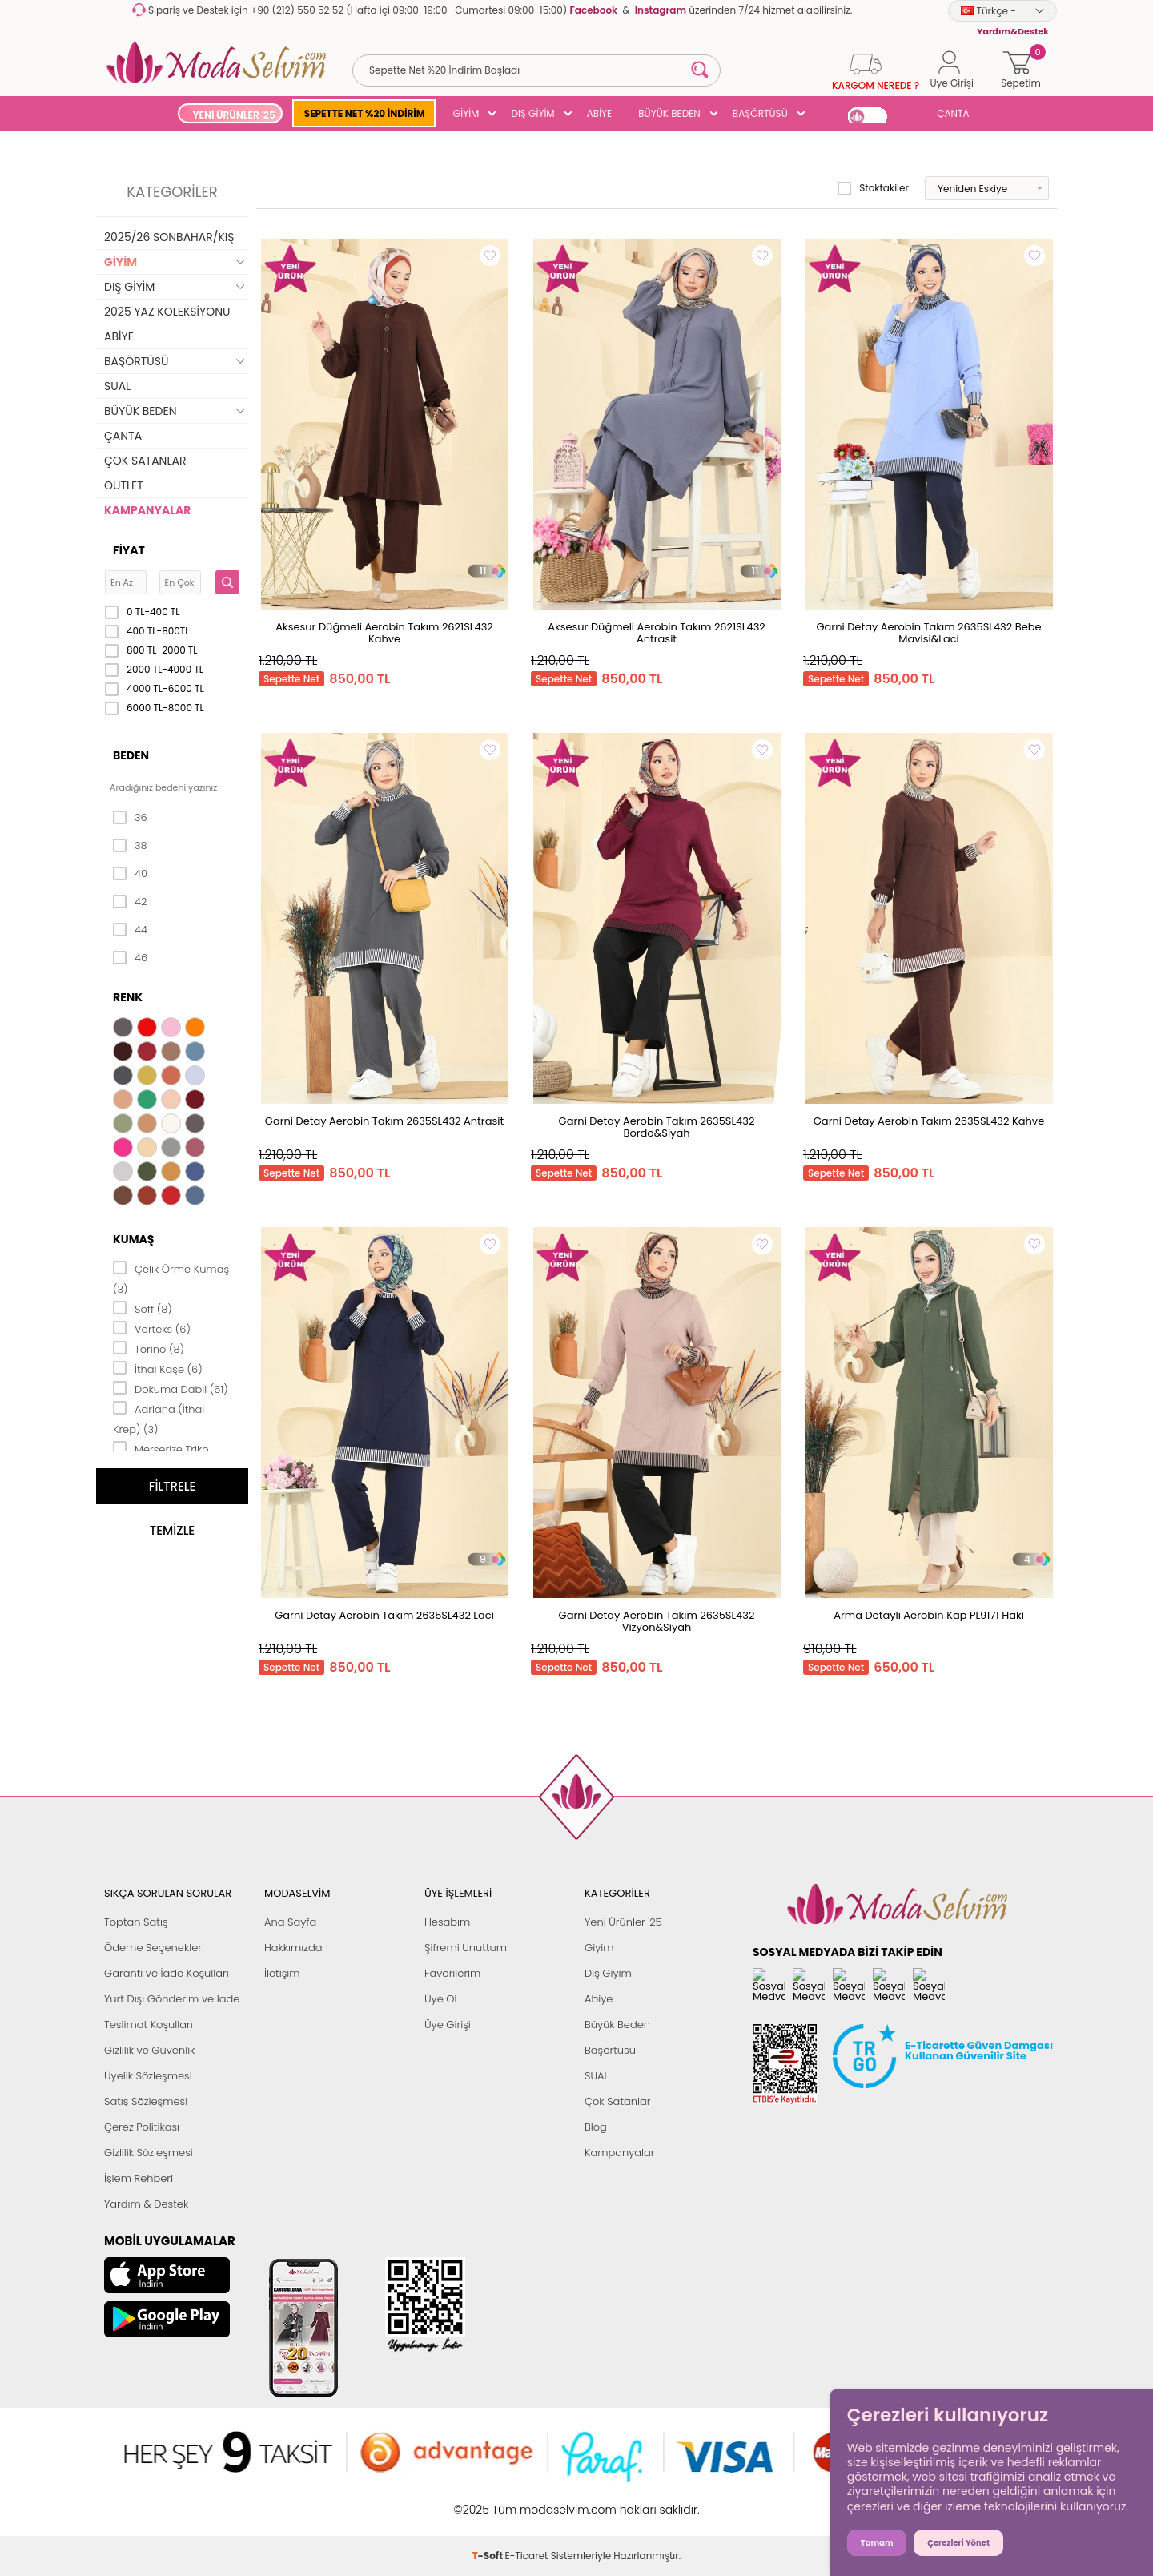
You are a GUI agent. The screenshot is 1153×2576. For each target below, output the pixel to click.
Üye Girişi (447, 2024)
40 (130, 874)
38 (130, 846)
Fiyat (129, 550)
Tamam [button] (877, 2543)
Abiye (599, 1998)
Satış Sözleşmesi (145, 2101)
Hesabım (447, 1922)
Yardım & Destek (146, 2204)
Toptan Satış (136, 1922)
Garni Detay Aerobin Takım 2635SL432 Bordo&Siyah (657, 1127)
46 (130, 958)
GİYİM (466, 113)
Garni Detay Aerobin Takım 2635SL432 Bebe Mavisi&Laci (928, 632)
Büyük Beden (617, 2024)
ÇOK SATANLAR (145, 461)
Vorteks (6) (152, 1328)
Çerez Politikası (141, 2127)
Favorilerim (452, 1973)
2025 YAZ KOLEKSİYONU (167, 312)
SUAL (117, 386)
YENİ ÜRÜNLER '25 (233, 115)
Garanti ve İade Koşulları (166, 1973)
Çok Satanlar (617, 2101)
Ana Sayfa (290, 1922)
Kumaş (133, 1239)
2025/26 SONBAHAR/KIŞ (169, 237)
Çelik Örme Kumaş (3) (171, 1278)
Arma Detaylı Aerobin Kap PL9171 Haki (929, 1615)
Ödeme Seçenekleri (154, 1947)
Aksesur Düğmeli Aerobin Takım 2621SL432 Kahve (384, 632)
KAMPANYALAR (147, 510)
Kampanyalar (620, 2152)
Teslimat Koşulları (148, 2024)
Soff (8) (142, 1308)
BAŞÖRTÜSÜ (760, 113)
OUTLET (123, 485)
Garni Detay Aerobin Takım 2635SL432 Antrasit (384, 1121)
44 (130, 930)
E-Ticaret (526, 2501)
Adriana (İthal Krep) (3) (158, 1418)
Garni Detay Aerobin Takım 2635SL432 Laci (384, 1615)
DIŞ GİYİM (532, 113)
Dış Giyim (608, 1973)
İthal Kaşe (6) (158, 1368)
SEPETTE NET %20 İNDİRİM (364, 113)
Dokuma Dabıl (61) (170, 1388)
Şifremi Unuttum (465, 1947)
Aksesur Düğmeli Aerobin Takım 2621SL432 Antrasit (656, 632)
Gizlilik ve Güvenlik (149, 2050)
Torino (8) (148, 1348)
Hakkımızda (293, 1947)
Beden (131, 755)
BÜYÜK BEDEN (669, 113)
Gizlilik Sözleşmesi (148, 2152)
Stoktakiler (873, 188)
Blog (596, 2127)
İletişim (282, 1973)
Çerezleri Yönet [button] (958, 2543)
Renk (128, 997)
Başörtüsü (610, 2050)
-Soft (488, 2501)
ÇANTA (953, 113)
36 (130, 818)
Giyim (599, 1947)
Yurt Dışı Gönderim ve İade (171, 1998)
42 (130, 902)
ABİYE (600, 113)
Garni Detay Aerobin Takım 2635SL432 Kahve (929, 1121)
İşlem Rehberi (138, 2178)
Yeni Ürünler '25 (623, 1922)
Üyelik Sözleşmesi (148, 2075)
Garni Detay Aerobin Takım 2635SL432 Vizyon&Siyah (657, 1621)
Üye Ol (440, 1998)
